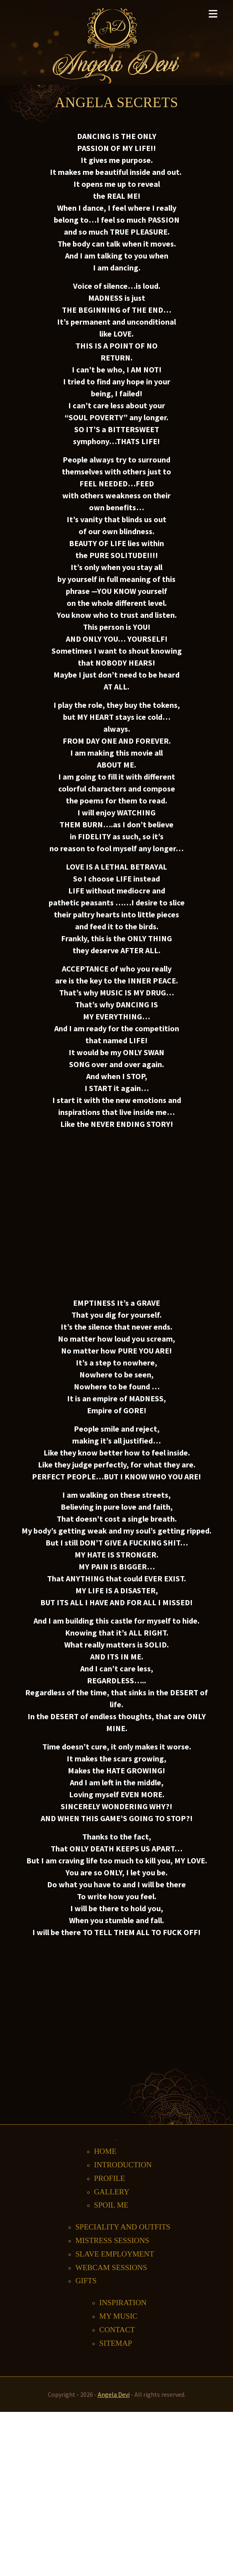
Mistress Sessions (112, 2240)
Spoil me (111, 2205)
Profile (109, 2178)
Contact (117, 2329)
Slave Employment (114, 2254)
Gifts (86, 2280)
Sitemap (115, 2343)
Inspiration (122, 2302)
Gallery (111, 2192)
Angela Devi (114, 2394)
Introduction (123, 2165)
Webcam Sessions (111, 2267)
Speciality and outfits (122, 2227)
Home (105, 2151)
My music (118, 2316)
